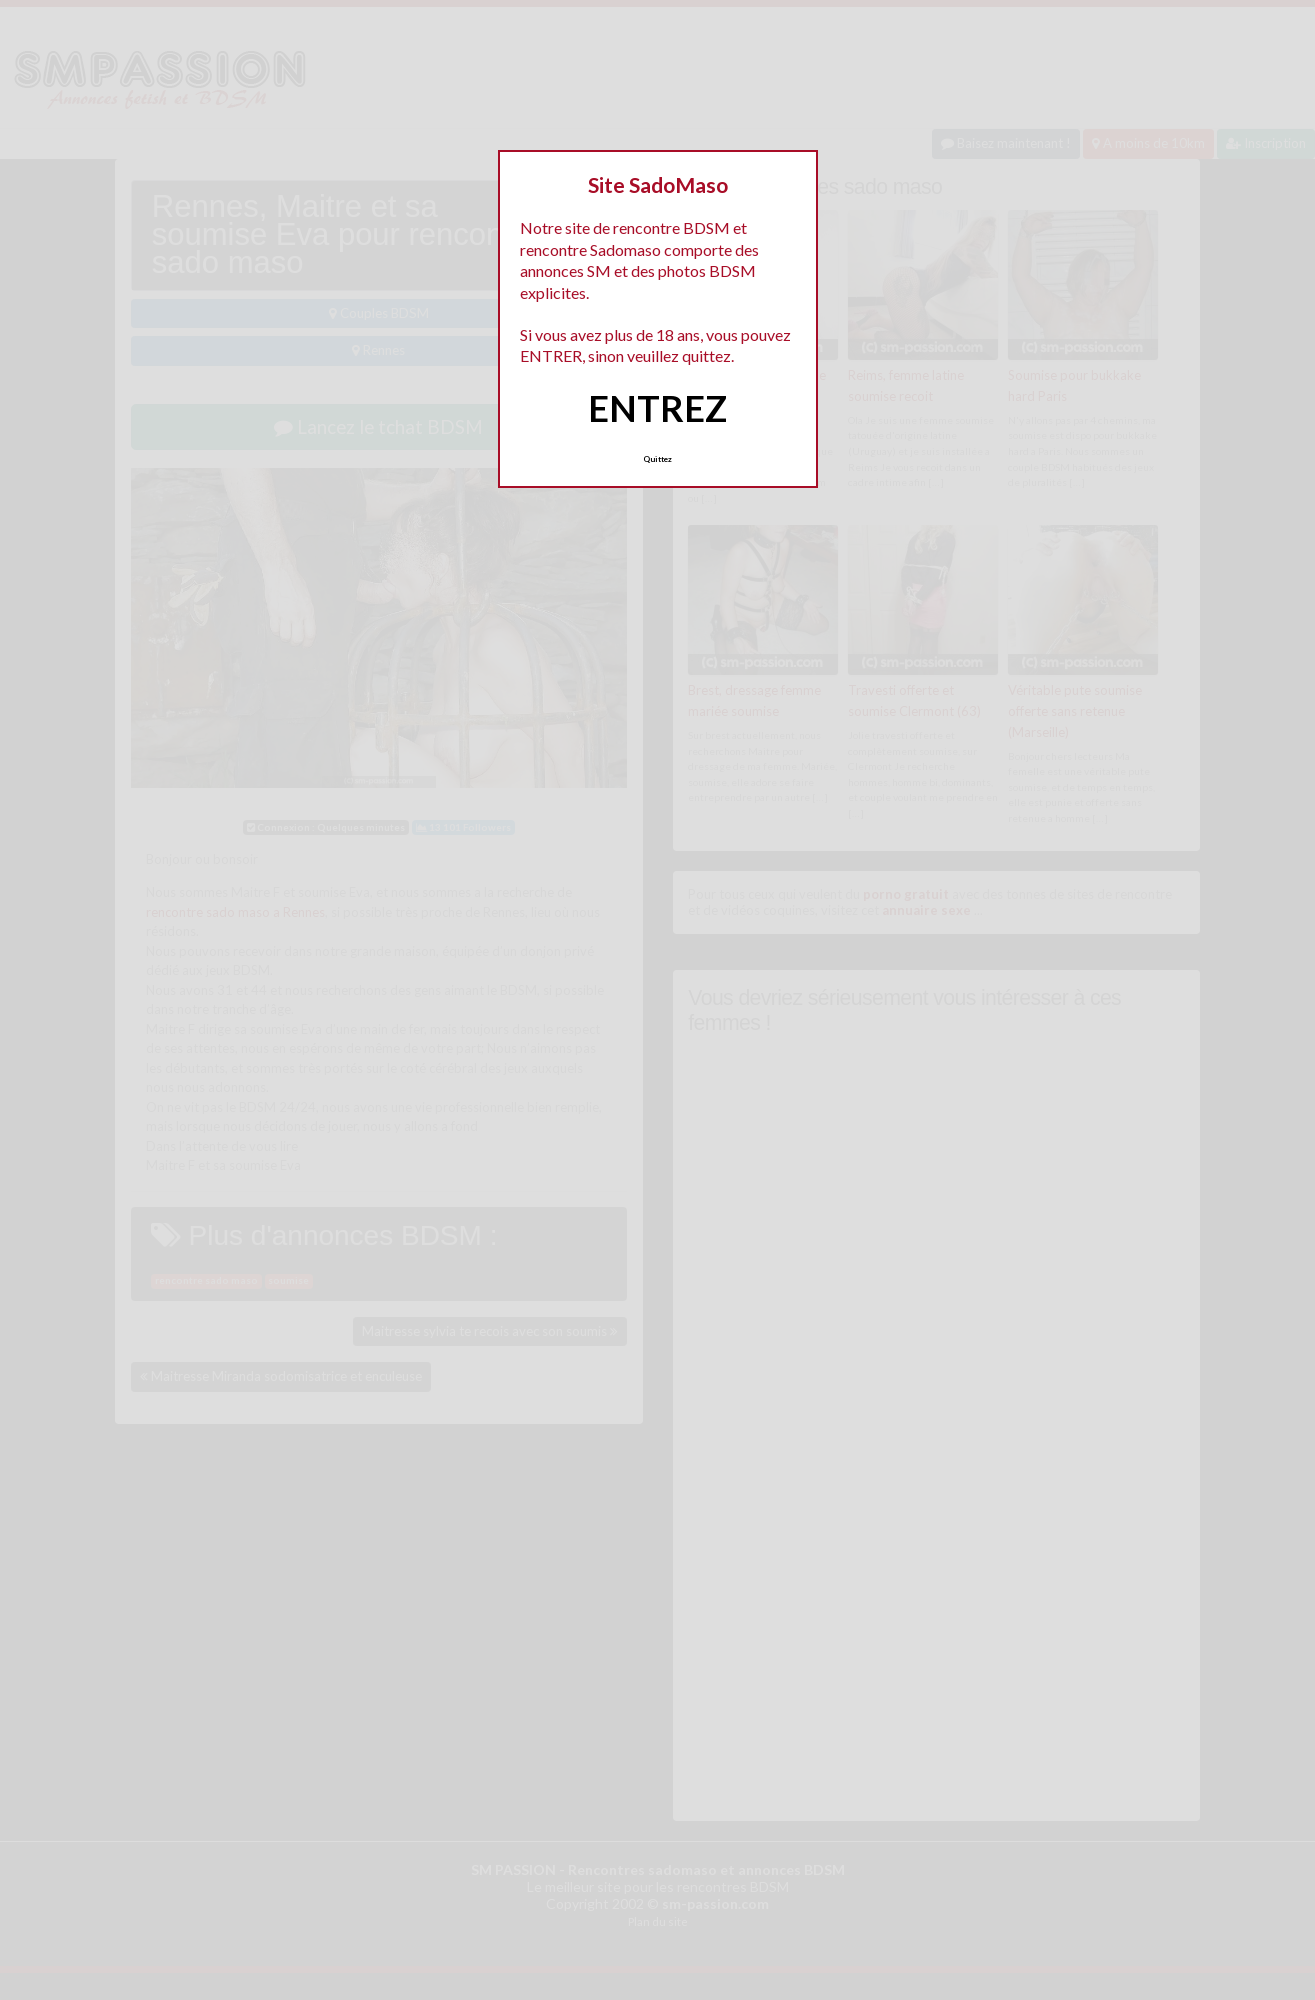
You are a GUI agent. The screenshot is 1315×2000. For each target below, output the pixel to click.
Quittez (657, 459)
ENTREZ (657, 408)
